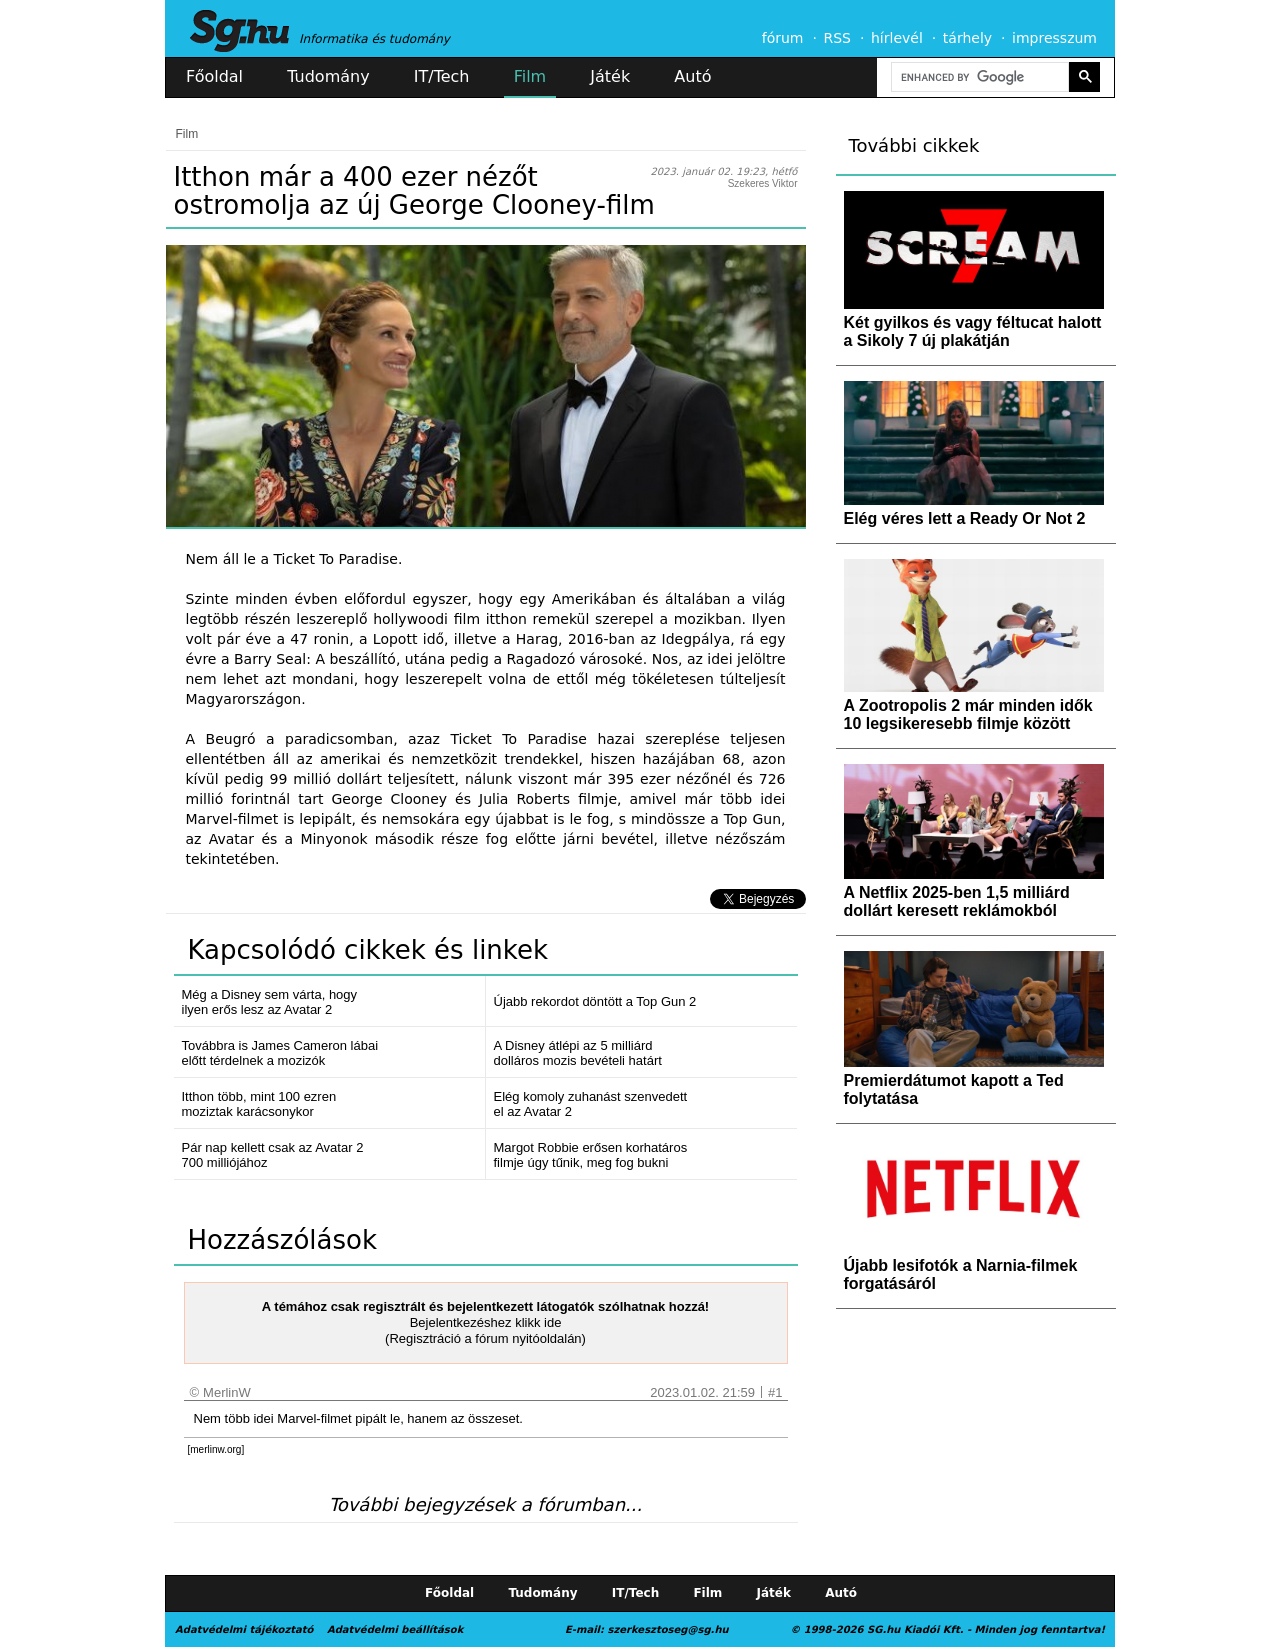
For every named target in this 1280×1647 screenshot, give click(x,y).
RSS (837, 38)
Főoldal (214, 76)
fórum (783, 38)
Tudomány (328, 76)
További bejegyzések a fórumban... (485, 1504)
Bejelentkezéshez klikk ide (486, 1322)
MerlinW (227, 1392)
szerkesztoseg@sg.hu (668, 1629)
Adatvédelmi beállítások (395, 1629)
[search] (978, 77)
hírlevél (897, 38)
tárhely (967, 38)
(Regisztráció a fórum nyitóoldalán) (485, 1338)
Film (530, 76)
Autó (692, 76)
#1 (775, 1392)
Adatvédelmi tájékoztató (244, 1629)
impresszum (1054, 38)
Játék (610, 76)
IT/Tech (442, 76)
